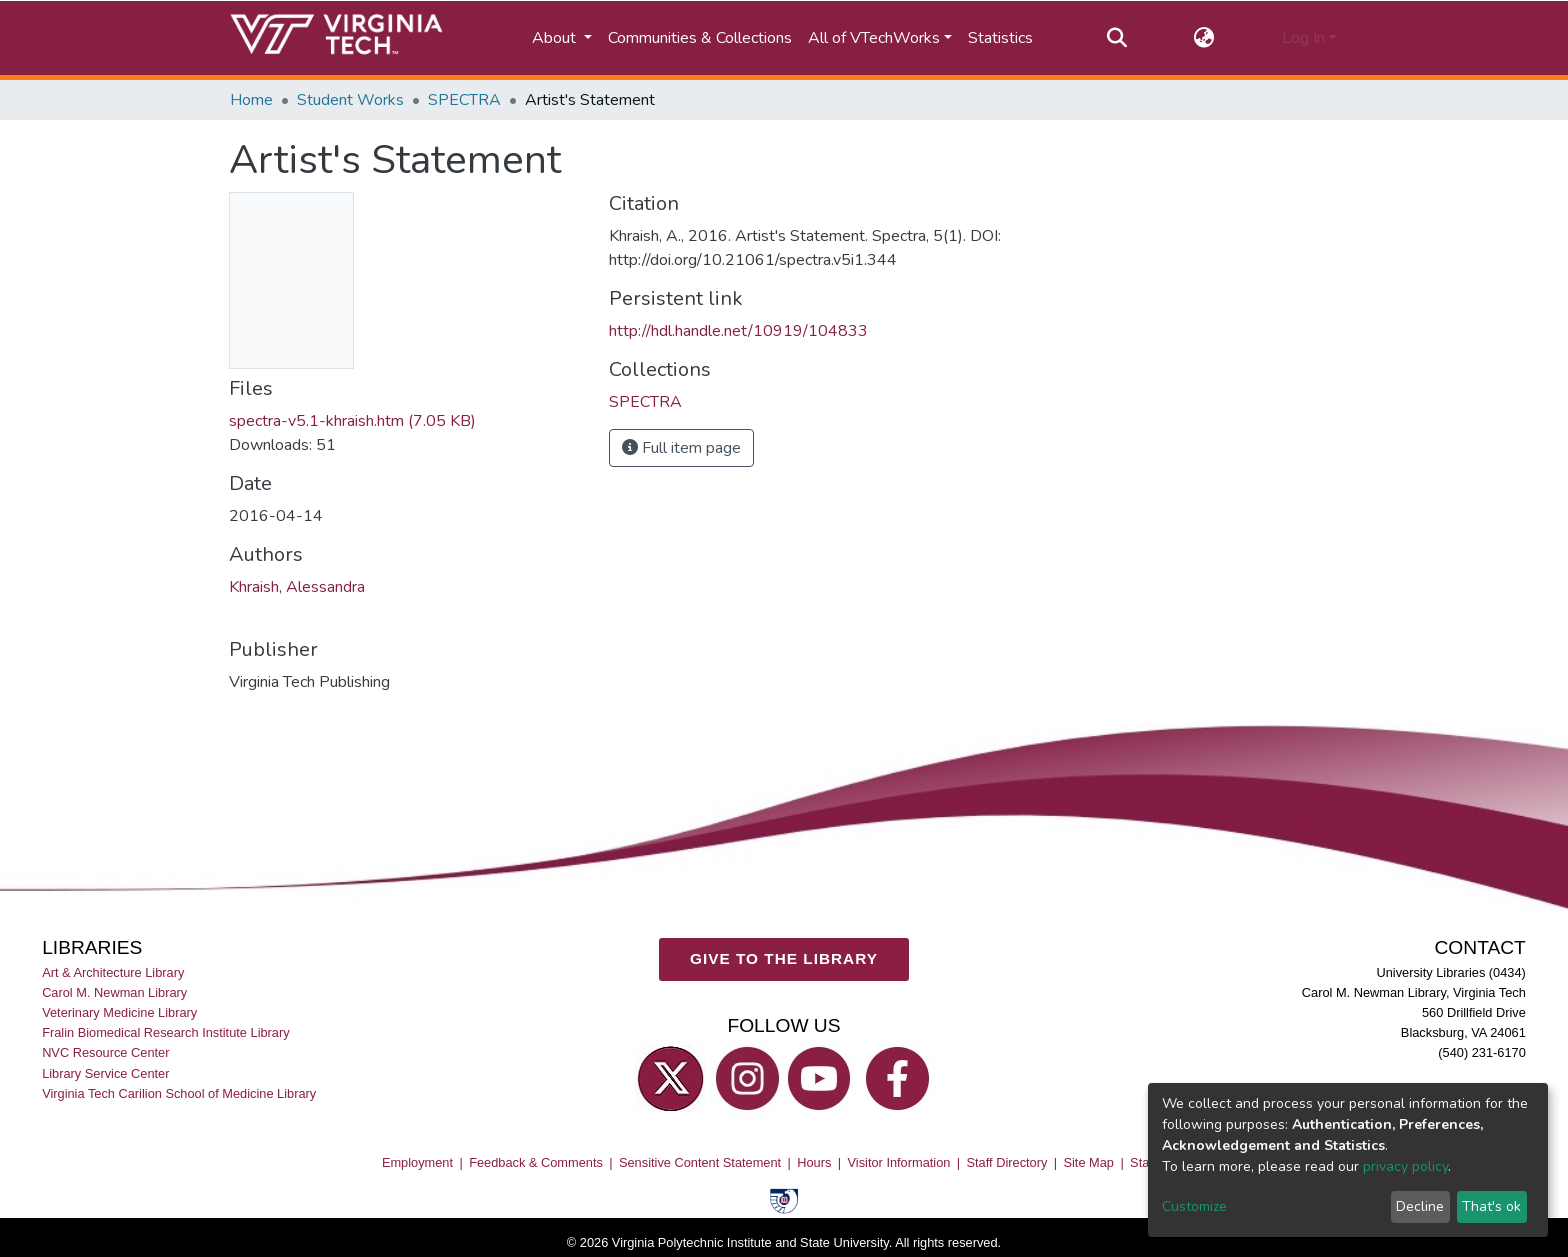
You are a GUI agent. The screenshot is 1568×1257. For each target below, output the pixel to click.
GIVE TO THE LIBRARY (784, 958)
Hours (814, 1162)
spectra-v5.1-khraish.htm (352, 421)
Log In (1303, 38)
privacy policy (1405, 1166)
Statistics (1000, 38)
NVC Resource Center (105, 1052)
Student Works (350, 100)
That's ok (1491, 1206)
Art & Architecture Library (113, 972)
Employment (417, 1162)
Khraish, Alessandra (297, 587)
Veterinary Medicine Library (119, 1012)
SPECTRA (464, 100)
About (556, 38)
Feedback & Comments (536, 1162)
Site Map (1088, 1162)
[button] (1204, 38)
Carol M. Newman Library (114, 992)
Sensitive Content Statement (700, 1162)
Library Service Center (105, 1072)
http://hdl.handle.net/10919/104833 (738, 331)
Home (251, 100)
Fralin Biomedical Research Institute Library (166, 1032)
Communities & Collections (700, 38)
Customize (1194, 1206)
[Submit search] (1116, 38)
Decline (1420, 1206)
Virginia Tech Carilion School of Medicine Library (179, 1092)
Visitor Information (899, 1162)
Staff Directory (1007, 1162)
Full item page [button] (681, 448)
